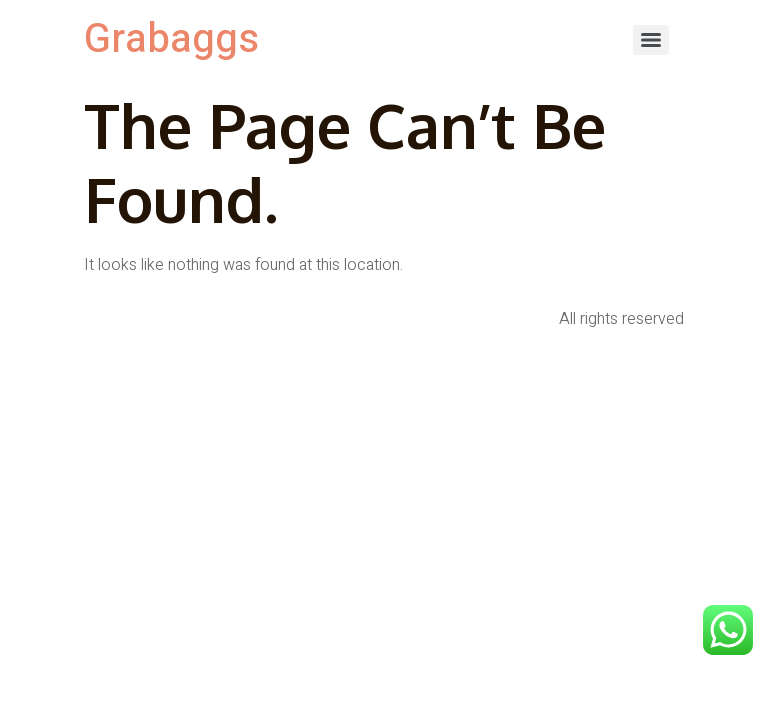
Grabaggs (171, 39)
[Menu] (651, 40)
